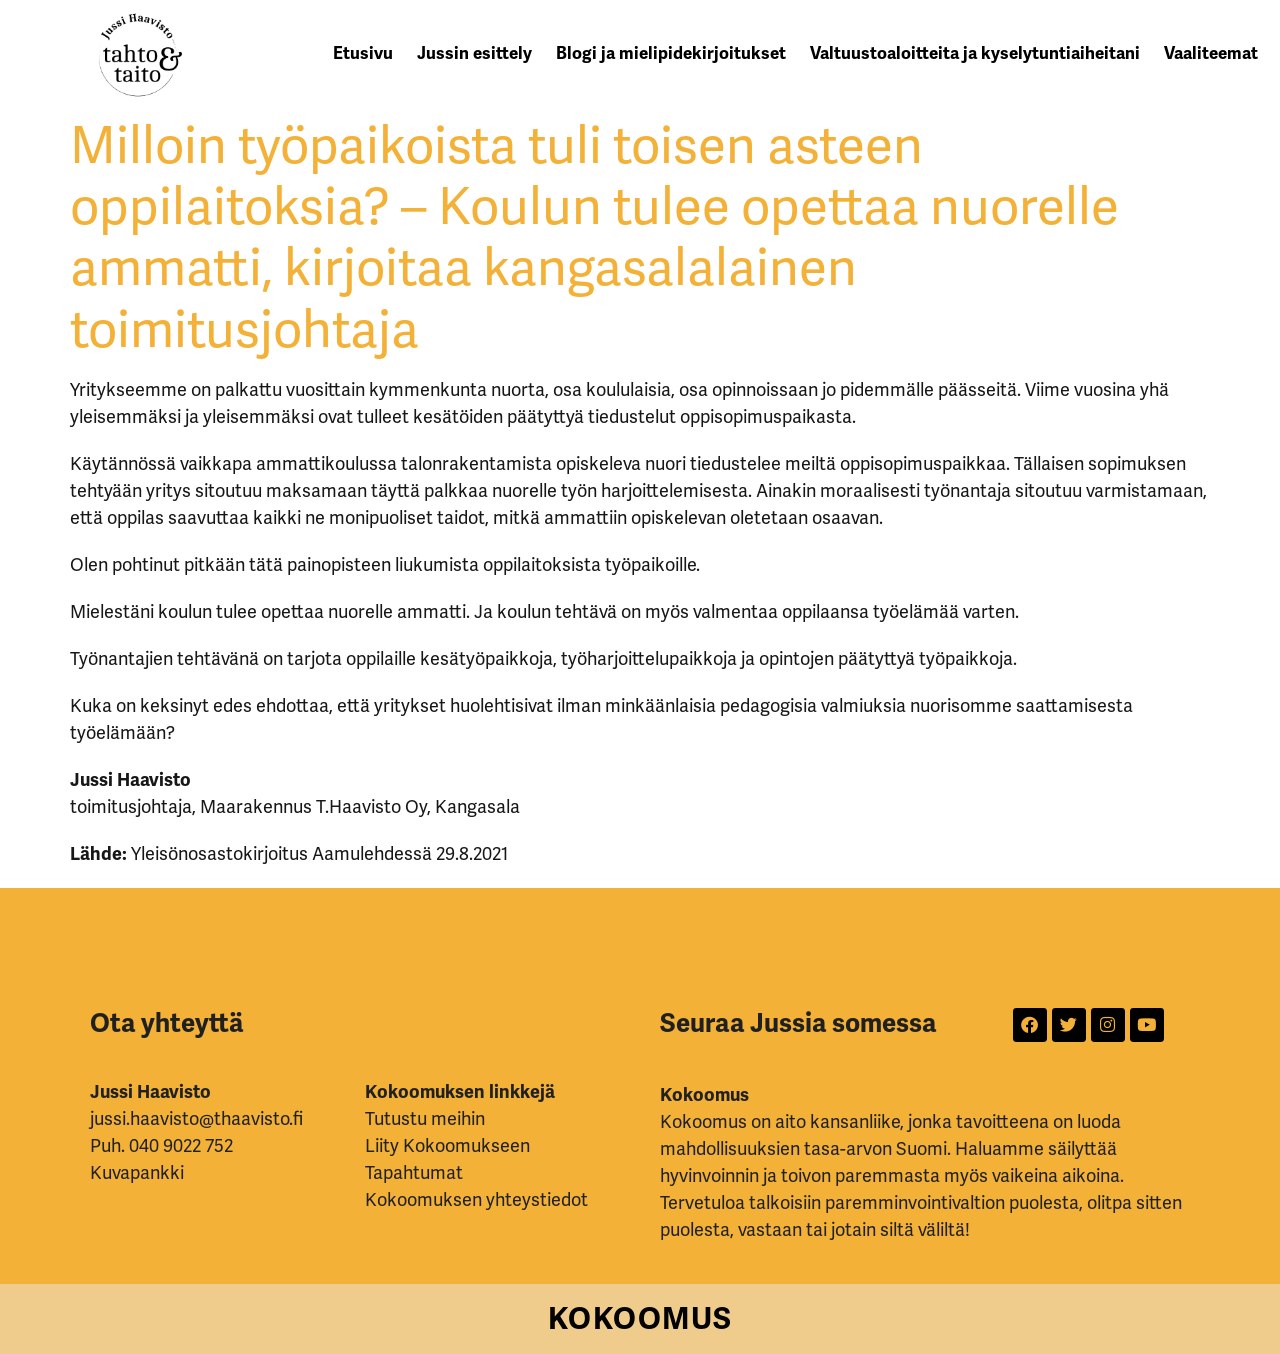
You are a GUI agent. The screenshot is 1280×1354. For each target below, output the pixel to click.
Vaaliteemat (1211, 53)
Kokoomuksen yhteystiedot (476, 1200)
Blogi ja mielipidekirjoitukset (671, 53)
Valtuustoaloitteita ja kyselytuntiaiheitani (975, 53)
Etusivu (363, 53)
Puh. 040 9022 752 (161, 1146)
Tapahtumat (414, 1173)
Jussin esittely (474, 53)
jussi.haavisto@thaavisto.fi (196, 1119)
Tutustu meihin (425, 1119)
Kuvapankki (137, 1173)
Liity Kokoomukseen (447, 1146)
